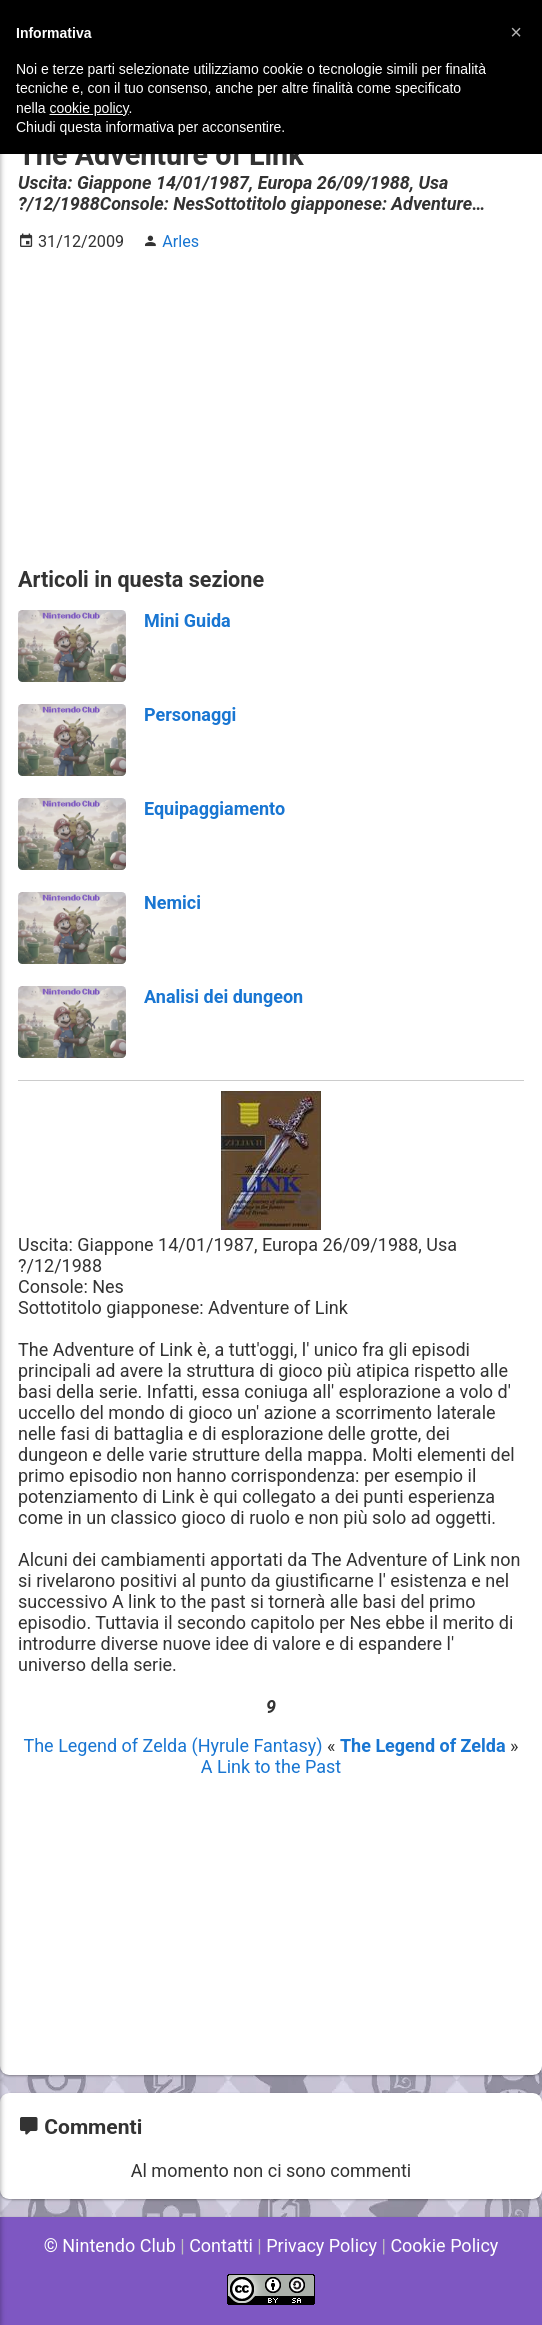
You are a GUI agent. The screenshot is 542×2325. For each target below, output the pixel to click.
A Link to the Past (271, 1766)
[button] (516, 32)
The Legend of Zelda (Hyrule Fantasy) (175, 1745)
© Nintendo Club (110, 2245)
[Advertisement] (271, 409)
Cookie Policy (444, 2245)
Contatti (221, 2245)
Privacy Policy (321, 2245)
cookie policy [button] (88, 108)
